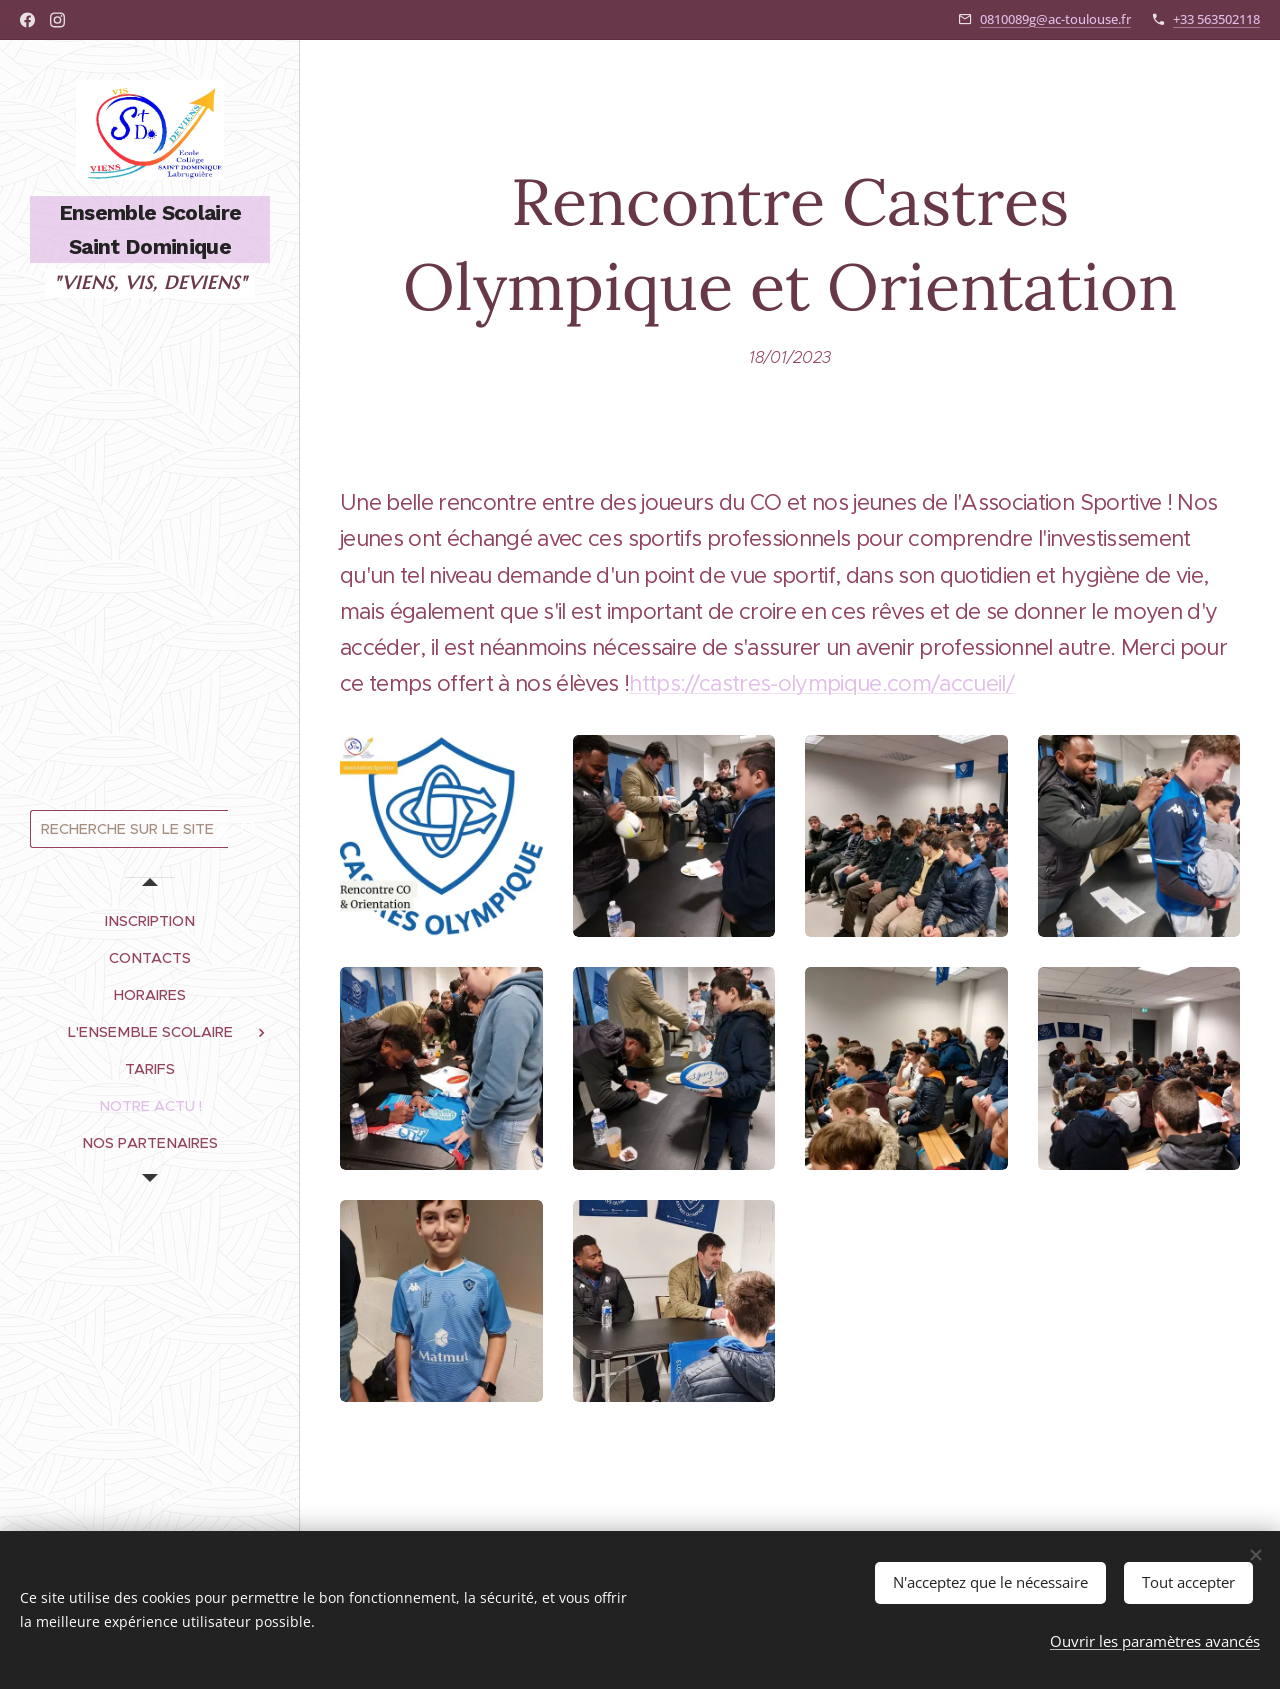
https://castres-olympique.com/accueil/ (821, 684)
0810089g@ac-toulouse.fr (1055, 19)
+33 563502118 (1216, 19)
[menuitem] (150, 921)
